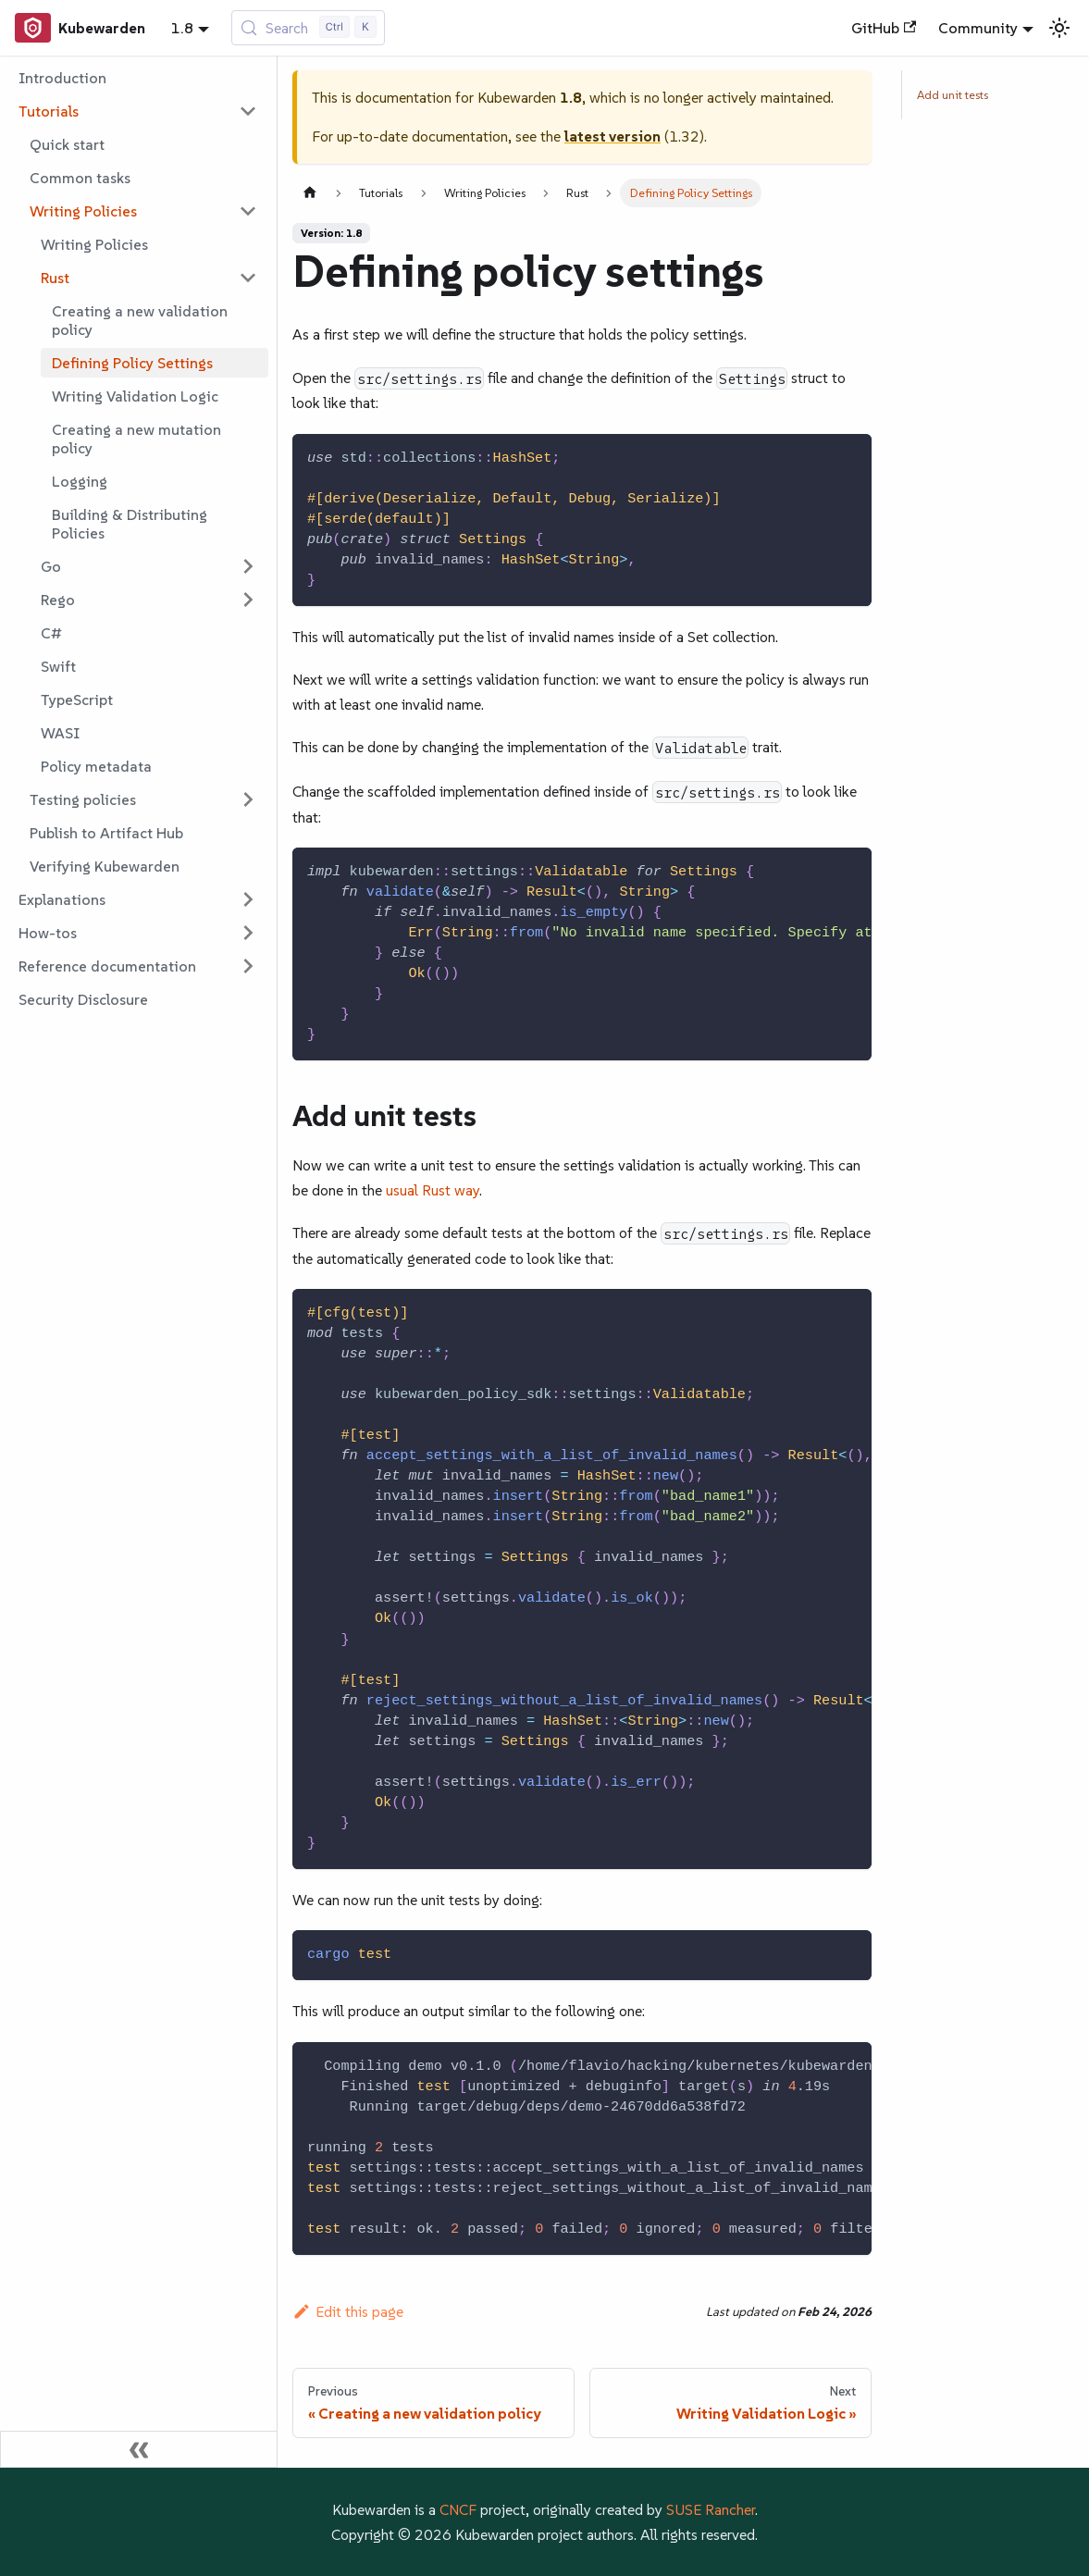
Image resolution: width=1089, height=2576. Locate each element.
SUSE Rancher (710, 2509)
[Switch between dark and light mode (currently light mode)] (1059, 28)
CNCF (457, 2509)
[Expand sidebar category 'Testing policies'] (248, 799)
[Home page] (310, 193)
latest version (612, 136)
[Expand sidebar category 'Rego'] (248, 599)
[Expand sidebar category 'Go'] (248, 566)
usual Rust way (432, 1190)
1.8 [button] (182, 28)
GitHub (883, 28)
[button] (137, 111)
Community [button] (978, 28)
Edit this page (347, 2311)
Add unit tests (952, 95)
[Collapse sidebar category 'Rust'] (248, 277)
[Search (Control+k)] (308, 27)
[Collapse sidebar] (139, 2449)
